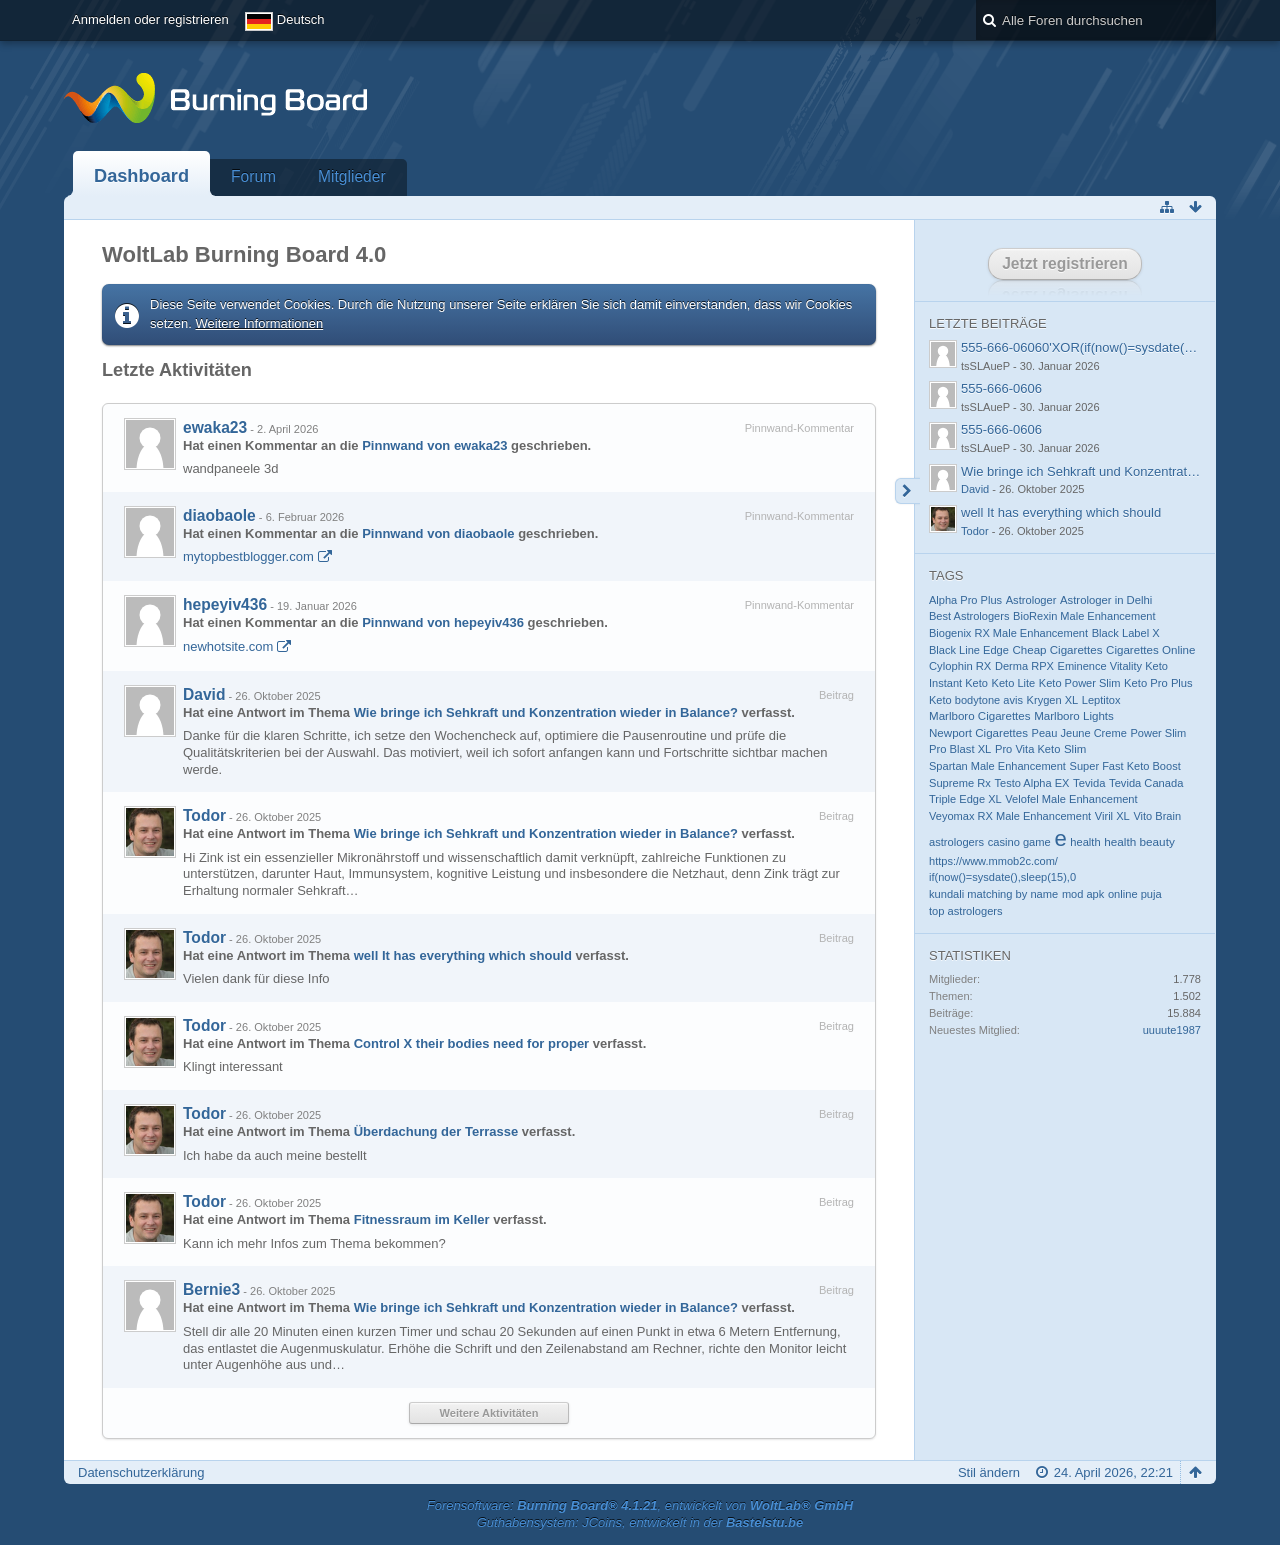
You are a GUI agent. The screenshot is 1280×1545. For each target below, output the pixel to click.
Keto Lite (1014, 683)
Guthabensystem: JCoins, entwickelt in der (640, 1522)
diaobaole (219, 515)
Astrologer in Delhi (1106, 600)
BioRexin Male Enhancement (1084, 616)
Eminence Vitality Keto (1113, 666)
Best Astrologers (969, 616)
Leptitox (1101, 700)
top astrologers (966, 911)
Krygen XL (1053, 700)
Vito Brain (1157, 816)
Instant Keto (958, 683)
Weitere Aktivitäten (489, 1413)
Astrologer (1031, 600)
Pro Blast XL (960, 749)
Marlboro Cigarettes (980, 716)
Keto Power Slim (1080, 683)
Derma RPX (1024, 666)
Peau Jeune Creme (1079, 733)
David (204, 694)
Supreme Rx (960, 783)
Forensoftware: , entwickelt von (640, 1505)
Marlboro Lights (1074, 716)
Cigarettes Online (1150, 650)
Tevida (1089, 783)
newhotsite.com (228, 646)
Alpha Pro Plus (965, 600)
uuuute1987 (1172, 1030)
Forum (253, 176)
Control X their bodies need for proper (471, 1043)
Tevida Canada (1146, 783)
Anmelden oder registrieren (150, 19)
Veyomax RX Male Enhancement (1010, 816)
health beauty (1139, 841)
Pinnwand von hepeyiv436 (443, 622)
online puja (1135, 894)
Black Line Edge (969, 650)
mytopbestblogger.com (248, 556)
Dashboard (141, 176)
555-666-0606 (1001, 388)
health (1085, 842)
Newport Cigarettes (978, 733)
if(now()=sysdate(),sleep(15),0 (1002, 877)
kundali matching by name (993, 894)
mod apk (1083, 894)
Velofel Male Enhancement (1071, 799)
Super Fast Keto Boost (1125, 766)
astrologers (956, 842)
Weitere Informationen (260, 323)
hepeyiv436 (225, 604)
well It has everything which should (463, 955)
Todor (204, 815)
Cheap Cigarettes (1057, 650)
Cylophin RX (960, 666)
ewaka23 (215, 427)
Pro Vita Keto (1027, 749)
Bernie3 (211, 1289)
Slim (1075, 749)
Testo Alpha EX (1031, 783)
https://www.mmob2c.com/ (993, 861)
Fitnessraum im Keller (422, 1219)
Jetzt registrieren (1065, 263)
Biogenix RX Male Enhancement (1008, 633)
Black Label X (1126, 633)
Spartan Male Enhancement (997, 766)
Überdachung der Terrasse (436, 1131)
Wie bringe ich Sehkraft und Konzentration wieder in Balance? (546, 712)
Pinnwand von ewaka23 (434, 445)
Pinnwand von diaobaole (438, 533)
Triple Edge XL (965, 799)
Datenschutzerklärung (141, 1472)
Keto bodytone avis (976, 700)
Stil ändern (989, 1472)
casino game (1019, 842)
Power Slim (1158, 733)
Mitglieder (352, 176)
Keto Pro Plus (1158, 683)
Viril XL (1112, 816)
